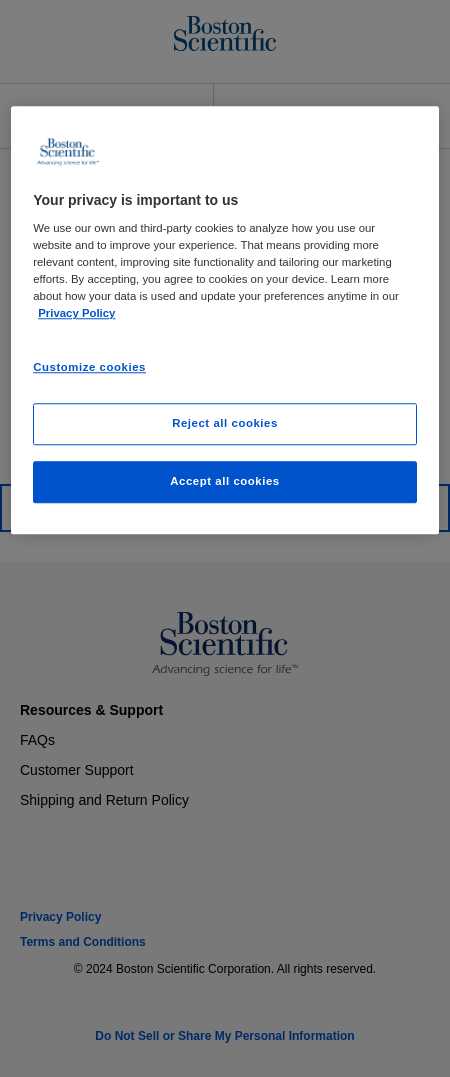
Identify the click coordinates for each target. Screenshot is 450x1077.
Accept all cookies (225, 482)
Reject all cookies (225, 424)
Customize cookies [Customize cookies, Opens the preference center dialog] (89, 367)
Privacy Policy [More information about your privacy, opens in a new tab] (76, 314)
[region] (225, 320)
